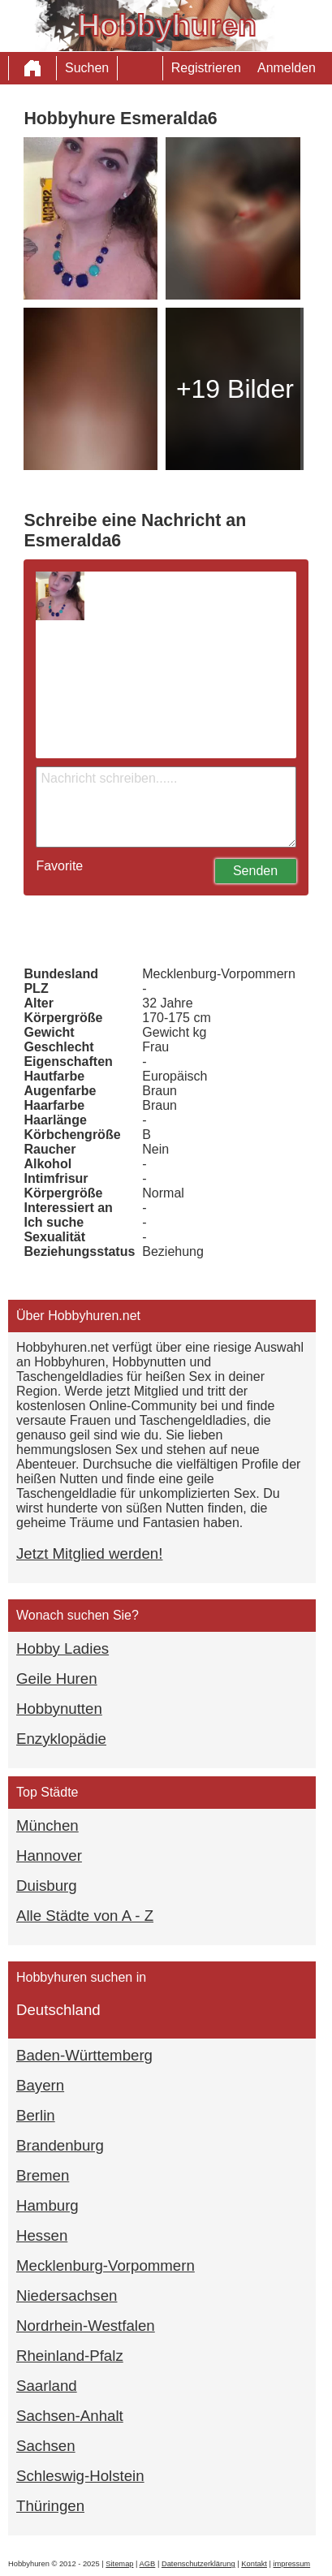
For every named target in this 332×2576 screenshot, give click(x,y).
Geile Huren (56, 1678)
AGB (148, 2564)
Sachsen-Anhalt (69, 2415)
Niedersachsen (66, 2295)
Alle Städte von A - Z (84, 1915)
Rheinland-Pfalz (69, 2355)
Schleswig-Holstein (80, 2475)
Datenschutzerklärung (198, 2564)
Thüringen (50, 2505)
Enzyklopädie (61, 1738)
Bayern (40, 2085)
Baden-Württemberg (84, 2055)
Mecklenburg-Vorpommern (105, 2265)
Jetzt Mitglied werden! (89, 1553)
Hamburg (47, 2205)
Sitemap (119, 2564)
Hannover (49, 1855)
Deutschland (58, 2009)
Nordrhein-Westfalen (85, 2325)
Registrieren (206, 68)
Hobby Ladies (62, 1648)
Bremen (42, 2175)
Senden (255, 871)
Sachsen (45, 2445)
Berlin (35, 2115)
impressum (292, 2564)
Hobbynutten (59, 1708)
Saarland (46, 2385)
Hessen (41, 2235)
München (47, 1825)
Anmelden (286, 68)
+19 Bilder (235, 388)
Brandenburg (60, 2145)
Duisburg (46, 1885)
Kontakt (254, 2564)
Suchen (87, 68)
